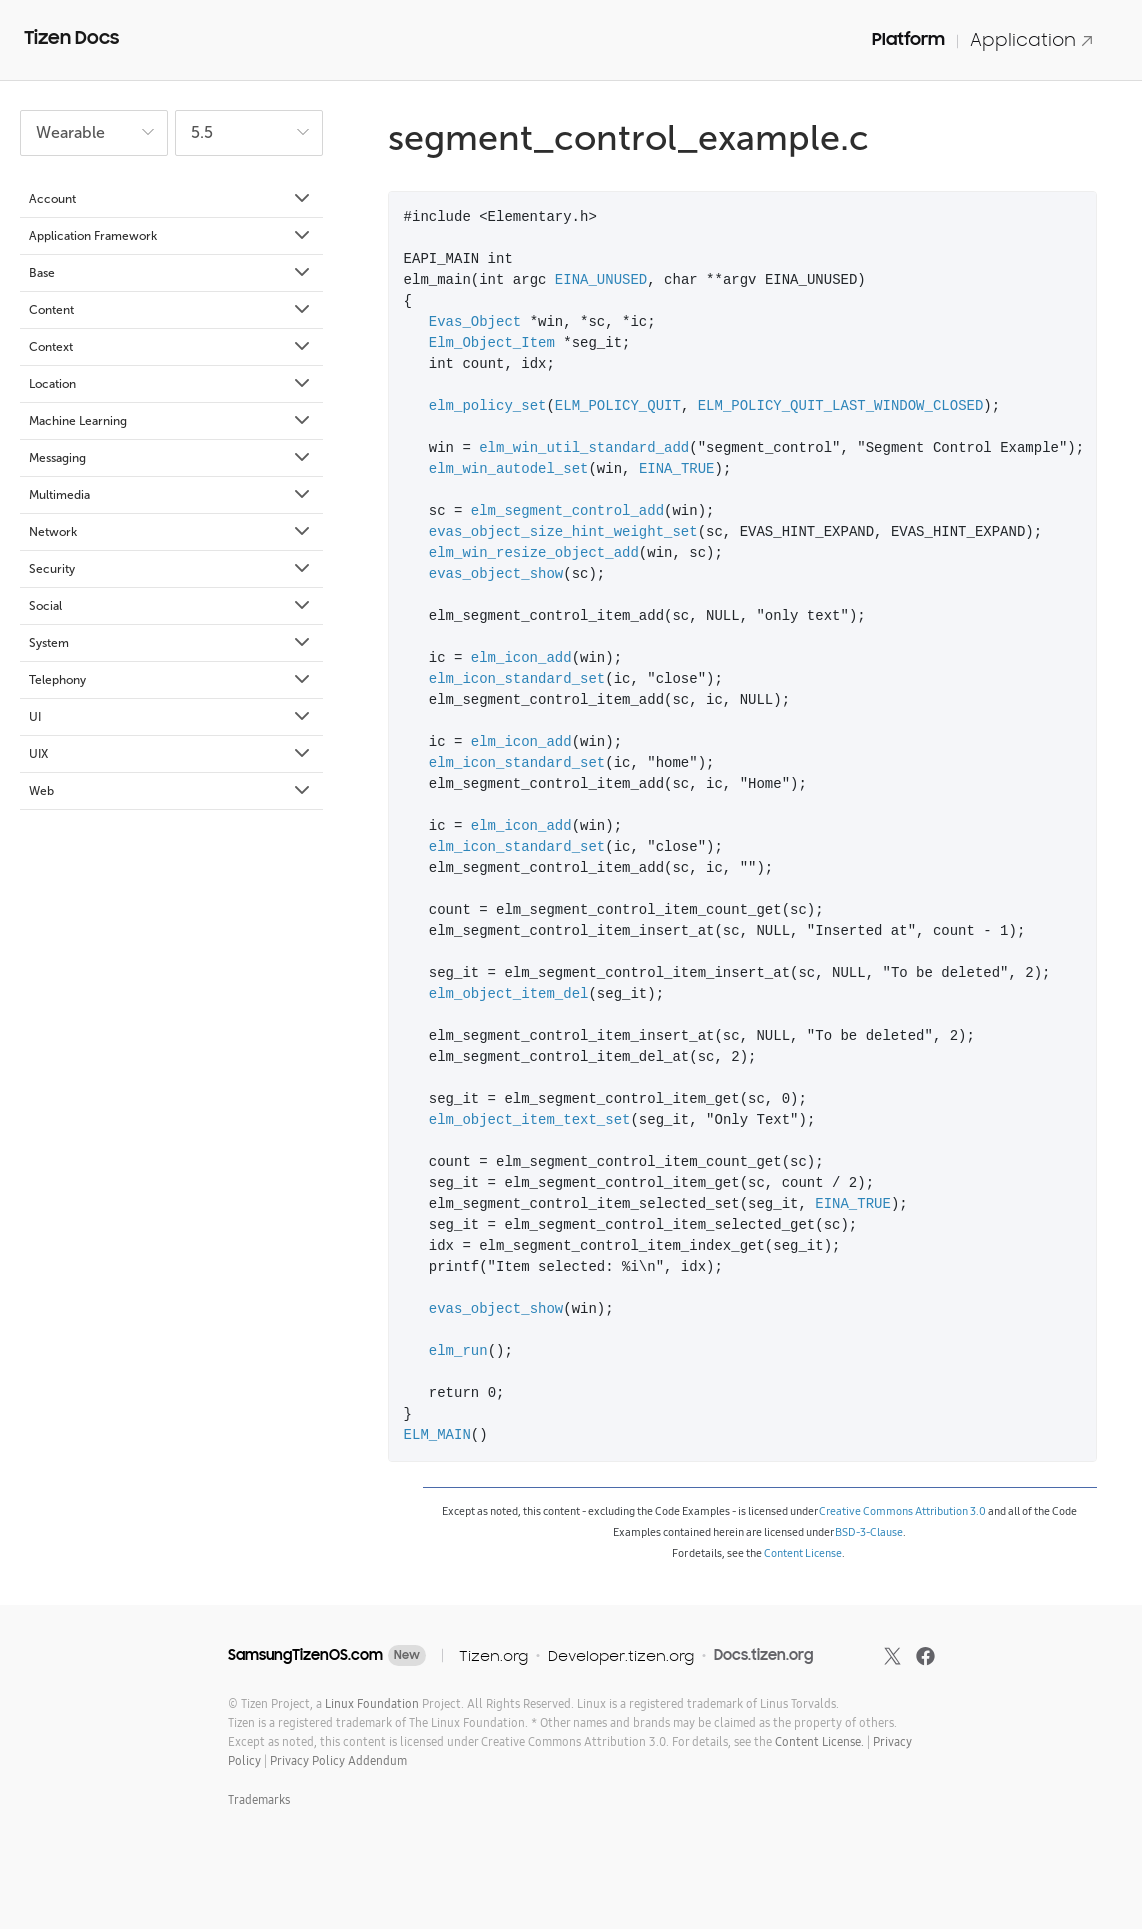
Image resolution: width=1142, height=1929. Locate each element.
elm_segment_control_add (567, 511)
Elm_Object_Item (492, 343)
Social (171, 606)
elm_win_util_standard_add (584, 448)
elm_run (458, 1351)
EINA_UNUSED (601, 280)
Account (171, 199)
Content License (803, 1553)
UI (171, 717)
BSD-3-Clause (869, 1532)
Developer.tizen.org (621, 1655)
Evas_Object (475, 322)
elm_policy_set (488, 406)
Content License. (819, 1741)
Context (171, 347)
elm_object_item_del (509, 994)
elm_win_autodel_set (509, 469)
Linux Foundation (372, 1703)
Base (171, 273)
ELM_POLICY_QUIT (618, 406)
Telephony (171, 680)
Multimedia (171, 495)
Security (171, 569)
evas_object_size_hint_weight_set (563, 532)
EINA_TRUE (677, 469)
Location (171, 384)
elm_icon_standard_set (517, 679)
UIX (171, 754)
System (171, 643)
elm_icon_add (521, 658)
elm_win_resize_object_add (534, 553)
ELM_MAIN (437, 1435)
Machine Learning (171, 421)
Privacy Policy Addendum (338, 1760)
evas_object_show (496, 574)
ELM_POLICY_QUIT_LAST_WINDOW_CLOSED (841, 406)
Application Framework (171, 236)
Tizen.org (493, 1655)
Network (171, 532)
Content (171, 310)
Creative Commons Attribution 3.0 (902, 1511)
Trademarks (259, 1799)
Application (1032, 39)
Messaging (171, 458)
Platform (908, 39)
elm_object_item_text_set (530, 1120)
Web (171, 791)
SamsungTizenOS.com (305, 1655)
